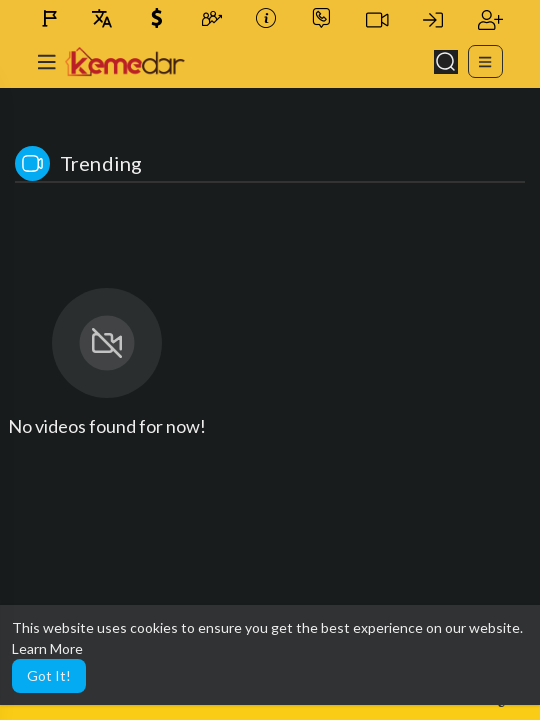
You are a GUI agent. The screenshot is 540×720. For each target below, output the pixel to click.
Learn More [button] (47, 648)
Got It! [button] (49, 675)
